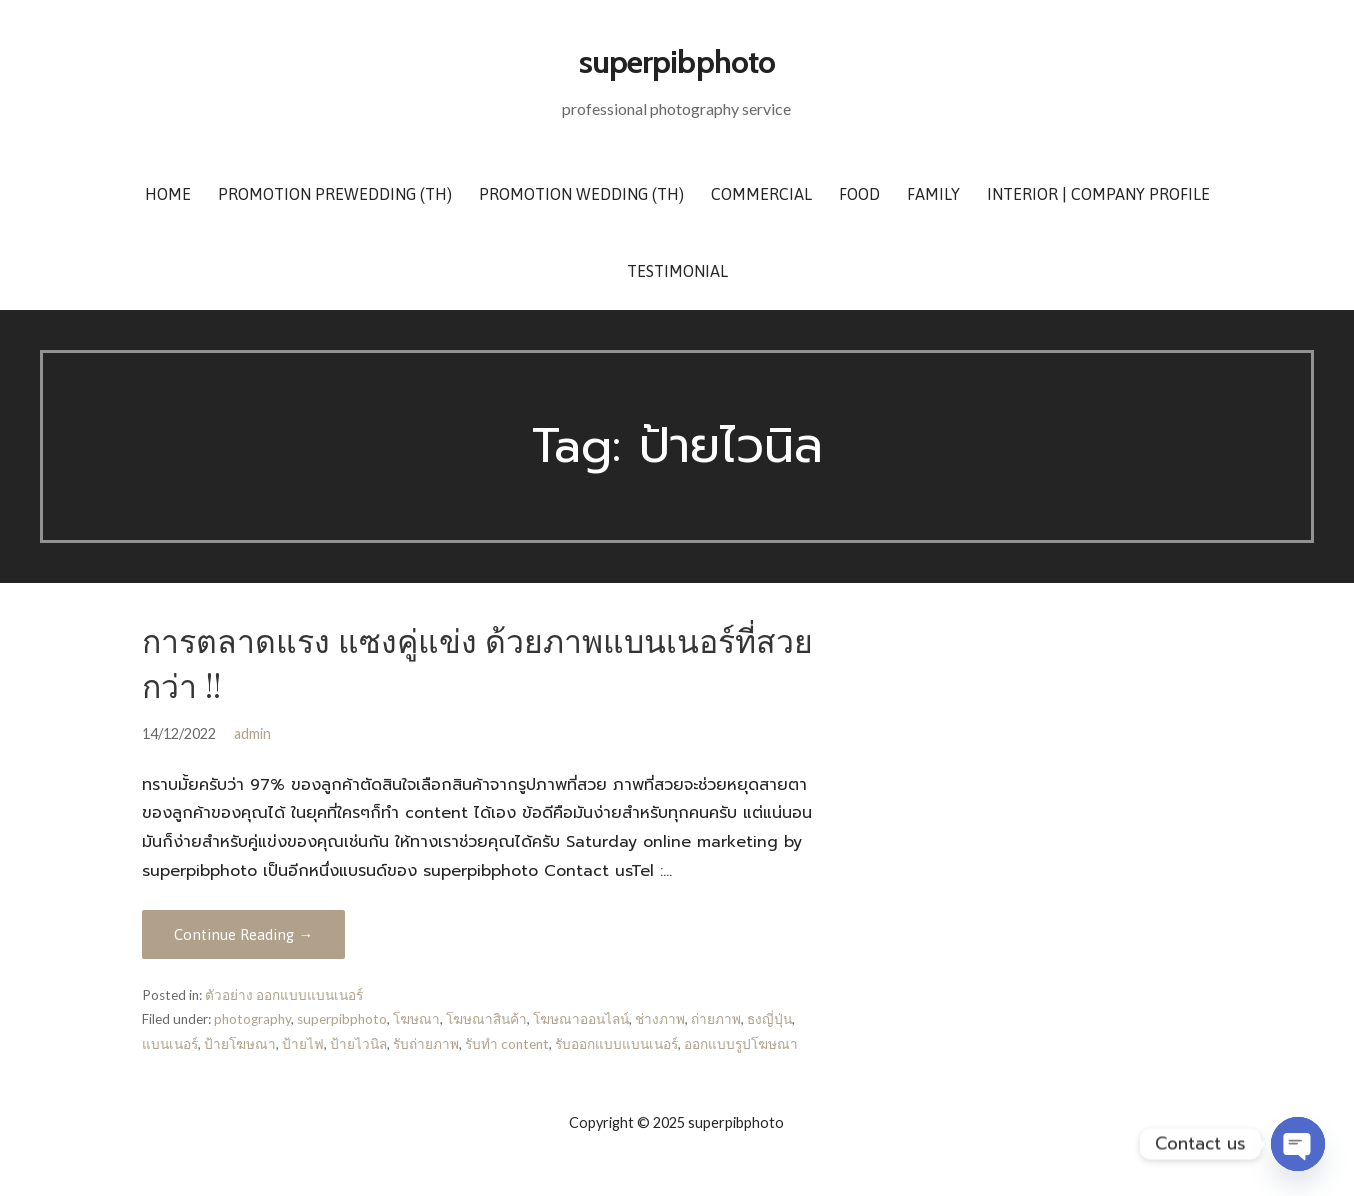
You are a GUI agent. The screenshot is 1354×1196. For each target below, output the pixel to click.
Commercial (761, 194)
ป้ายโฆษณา (240, 1044)
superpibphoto (677, 61)
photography (252, 1019)
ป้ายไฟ (303, 1044)
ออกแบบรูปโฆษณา (741, 1044)
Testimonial (677, 271)
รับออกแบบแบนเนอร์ (616, 1044)
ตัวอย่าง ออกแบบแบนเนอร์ (284, 995)
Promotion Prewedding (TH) (335, 194)
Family (933, 194)
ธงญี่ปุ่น (769, 1019)
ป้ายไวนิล (358, 1044)
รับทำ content (507, 1044)
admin (252, 733)
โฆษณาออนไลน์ (581, 1019)
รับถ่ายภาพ (426, 1044)
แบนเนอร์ (170, 1044)
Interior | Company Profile (1098, 194)
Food (859, 194)
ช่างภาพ (660, 1019)
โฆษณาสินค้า (486, 1019)
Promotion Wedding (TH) (581, 194)
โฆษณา (416, 1019)
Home (168, 194)
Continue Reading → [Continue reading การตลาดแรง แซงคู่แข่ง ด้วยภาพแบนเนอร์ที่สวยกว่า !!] (243, 934)
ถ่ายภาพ (716, 1019)
